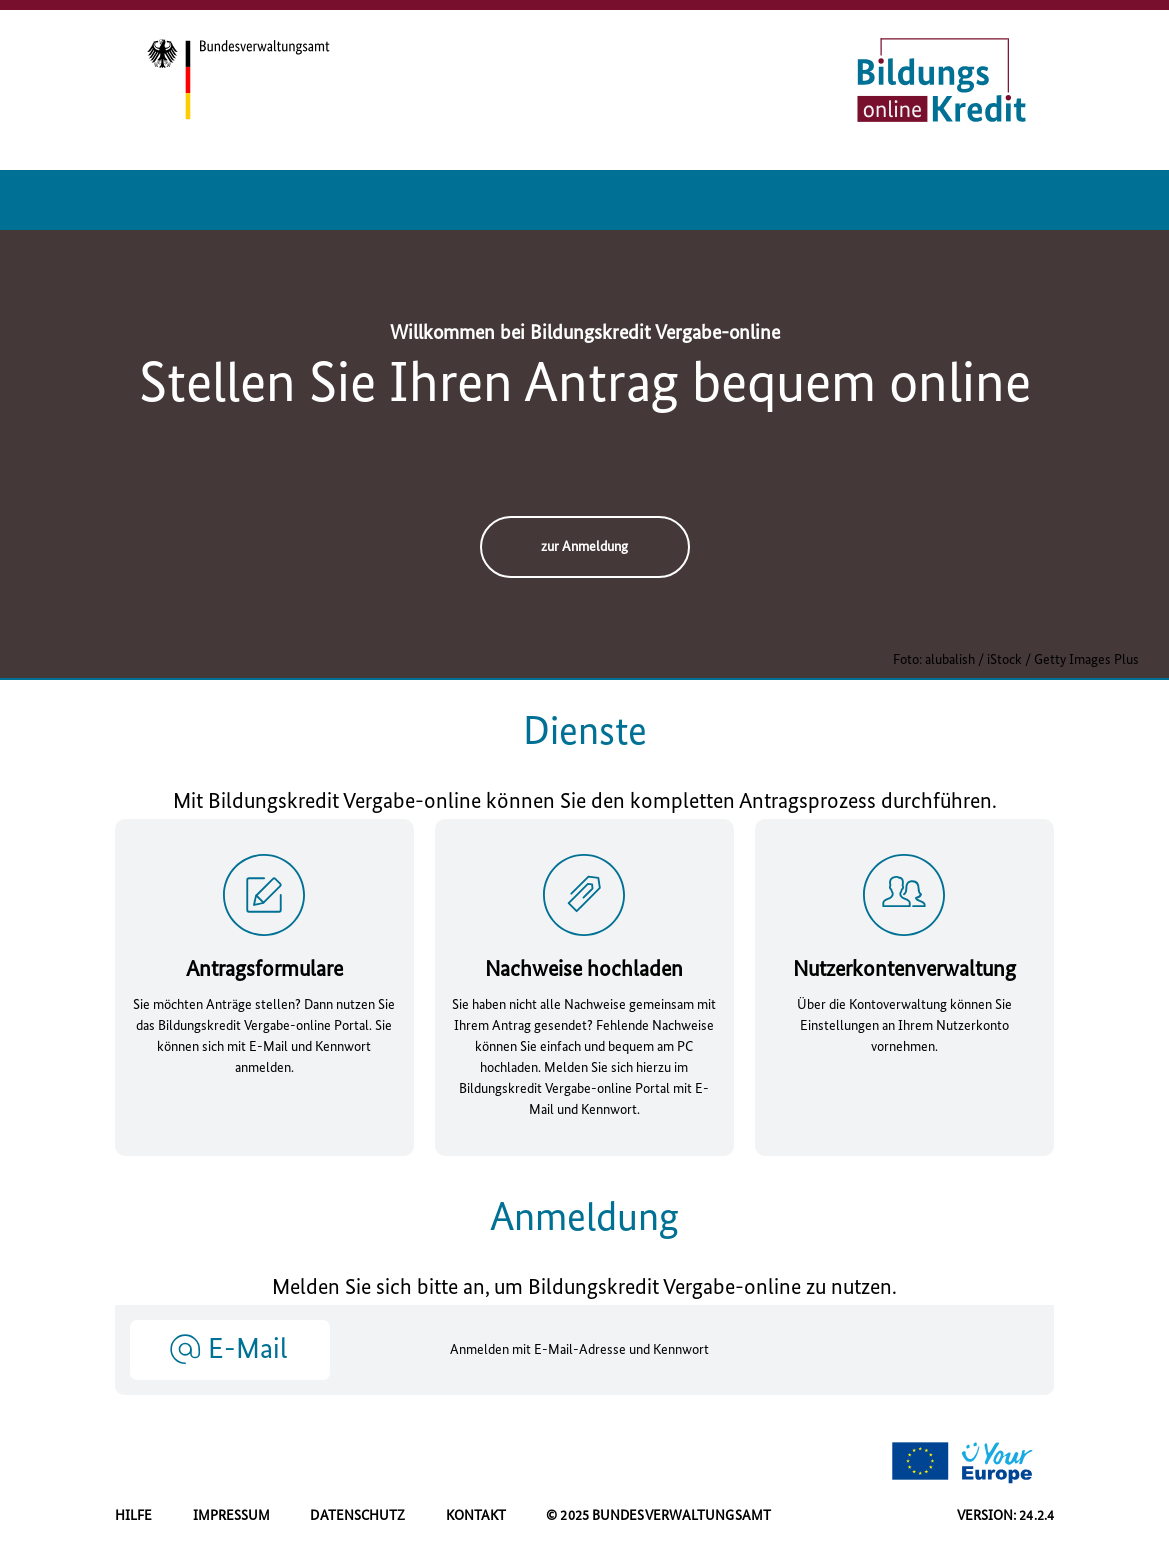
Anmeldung (584, 1219)
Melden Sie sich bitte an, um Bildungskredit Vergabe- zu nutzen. (584, 1288)
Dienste (585, 733)
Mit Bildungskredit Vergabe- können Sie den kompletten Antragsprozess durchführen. (585, 802)
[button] (230, 1349)
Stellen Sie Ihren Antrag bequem (585, 386)
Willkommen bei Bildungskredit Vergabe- (585, 334)
